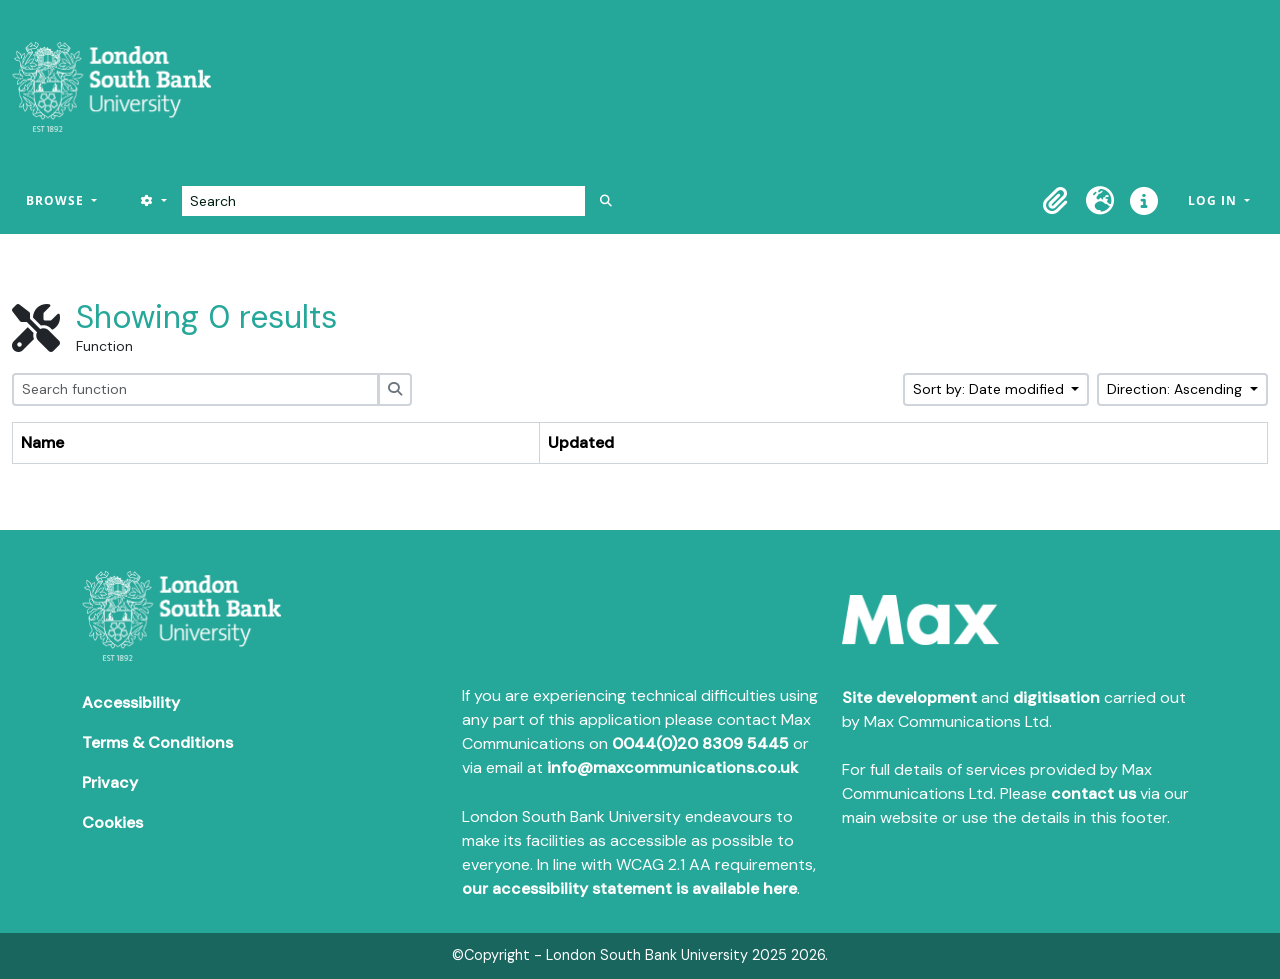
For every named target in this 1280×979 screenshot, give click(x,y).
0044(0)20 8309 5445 (700, 743)
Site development (909, 697)
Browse (57, 200)
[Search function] (195, 389)
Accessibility (131, 702)
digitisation (1056, 697)
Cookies (112, 822)
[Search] (383, 201)
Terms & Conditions (157, 742)
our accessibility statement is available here (629, 888)
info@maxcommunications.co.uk (672, 767)
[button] (1056, 201)
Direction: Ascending (1176, 389)
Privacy (110, 782)
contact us (1093, 793)
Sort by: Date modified (990, 389)
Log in (1214, 200)
